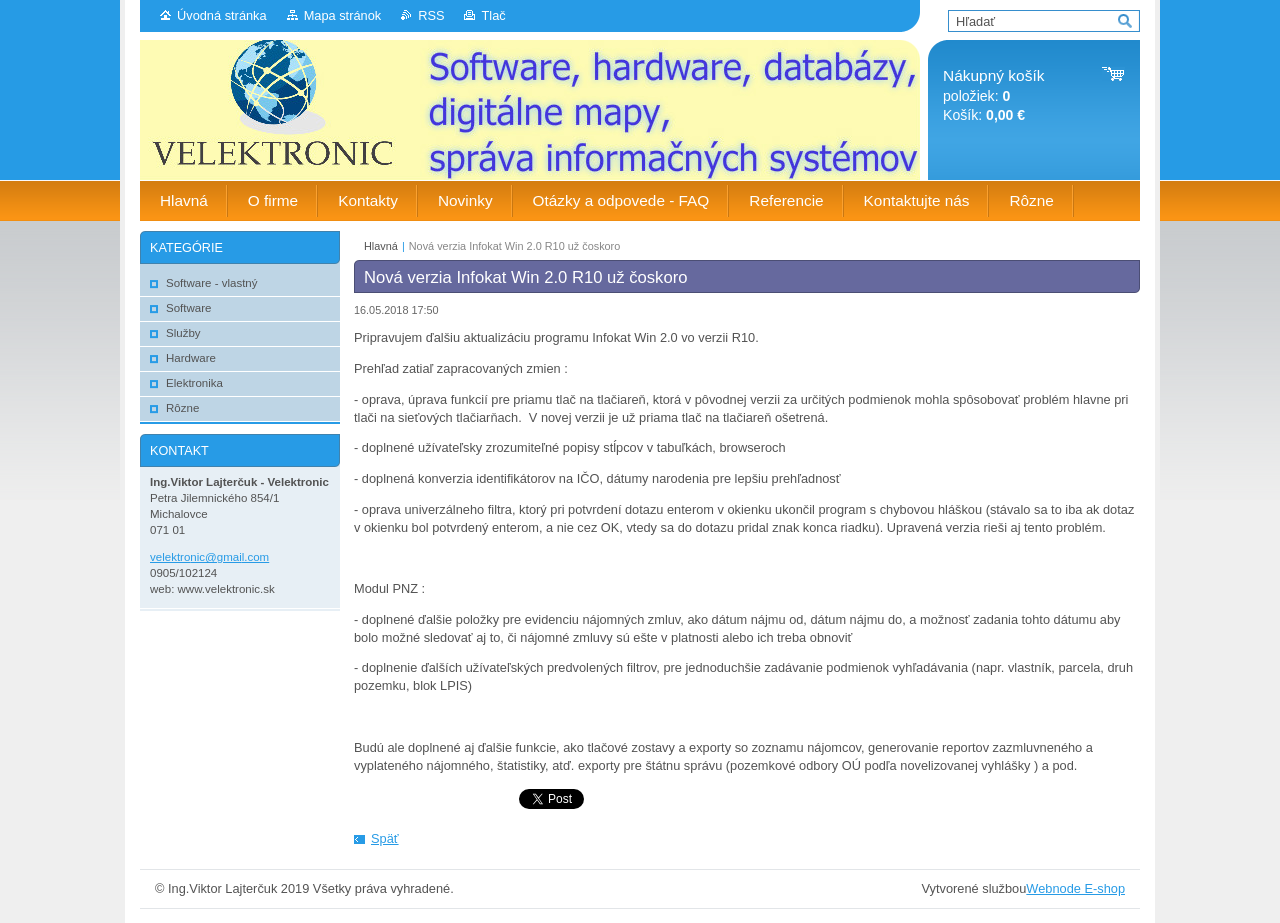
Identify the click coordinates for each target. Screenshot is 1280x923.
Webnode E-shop (1075, 888)
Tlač (493, 15)
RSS (431, 15)
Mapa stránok (343, 15)
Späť (385, 838)
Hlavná (381, 246)
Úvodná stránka (222, 15)
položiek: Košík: (993, 95)
